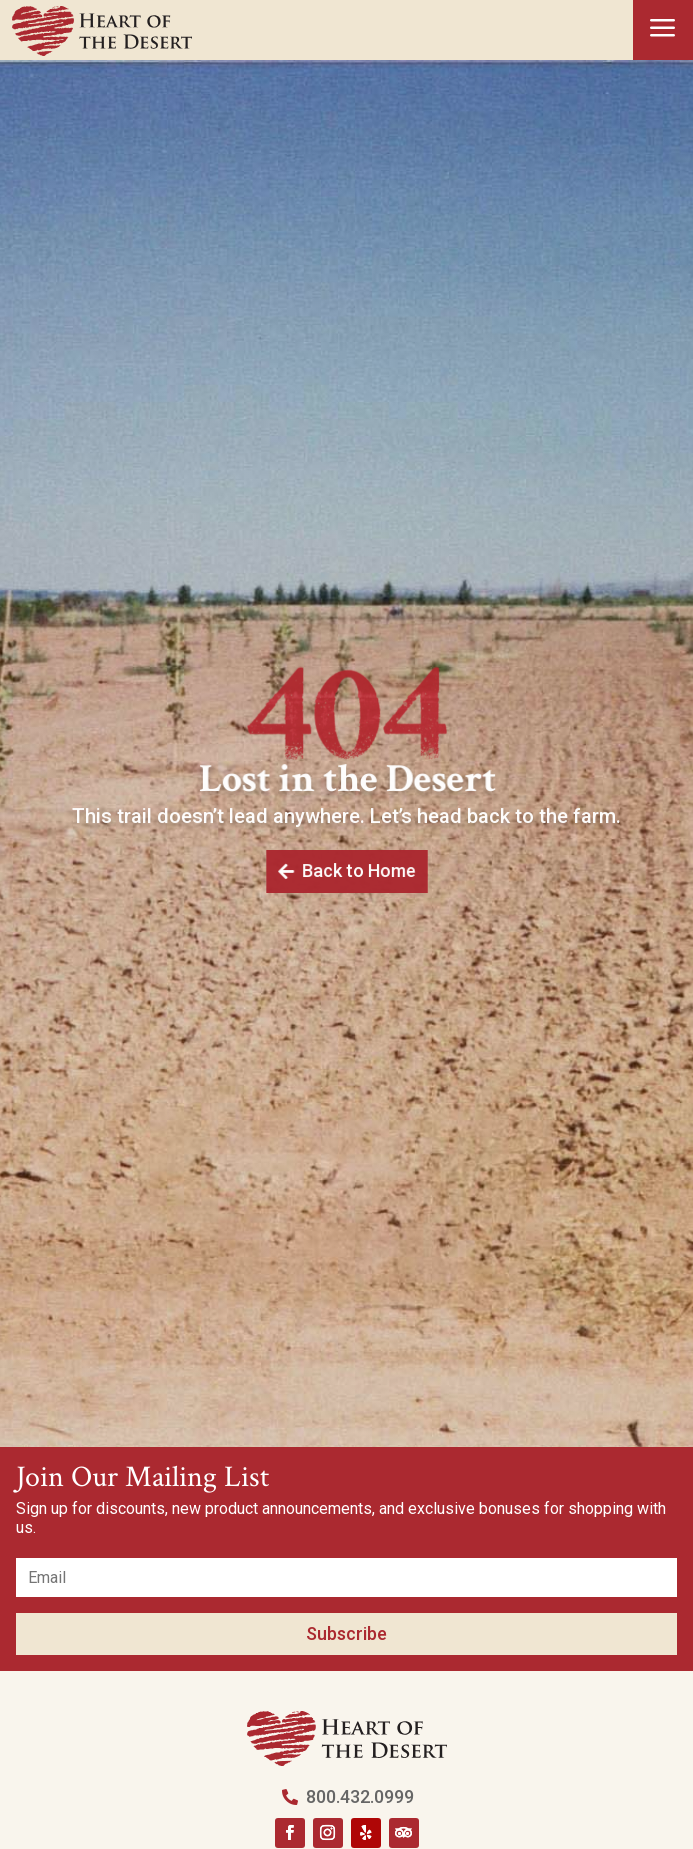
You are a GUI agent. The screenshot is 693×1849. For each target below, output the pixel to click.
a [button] (663, 29)
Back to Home (358, 871)
